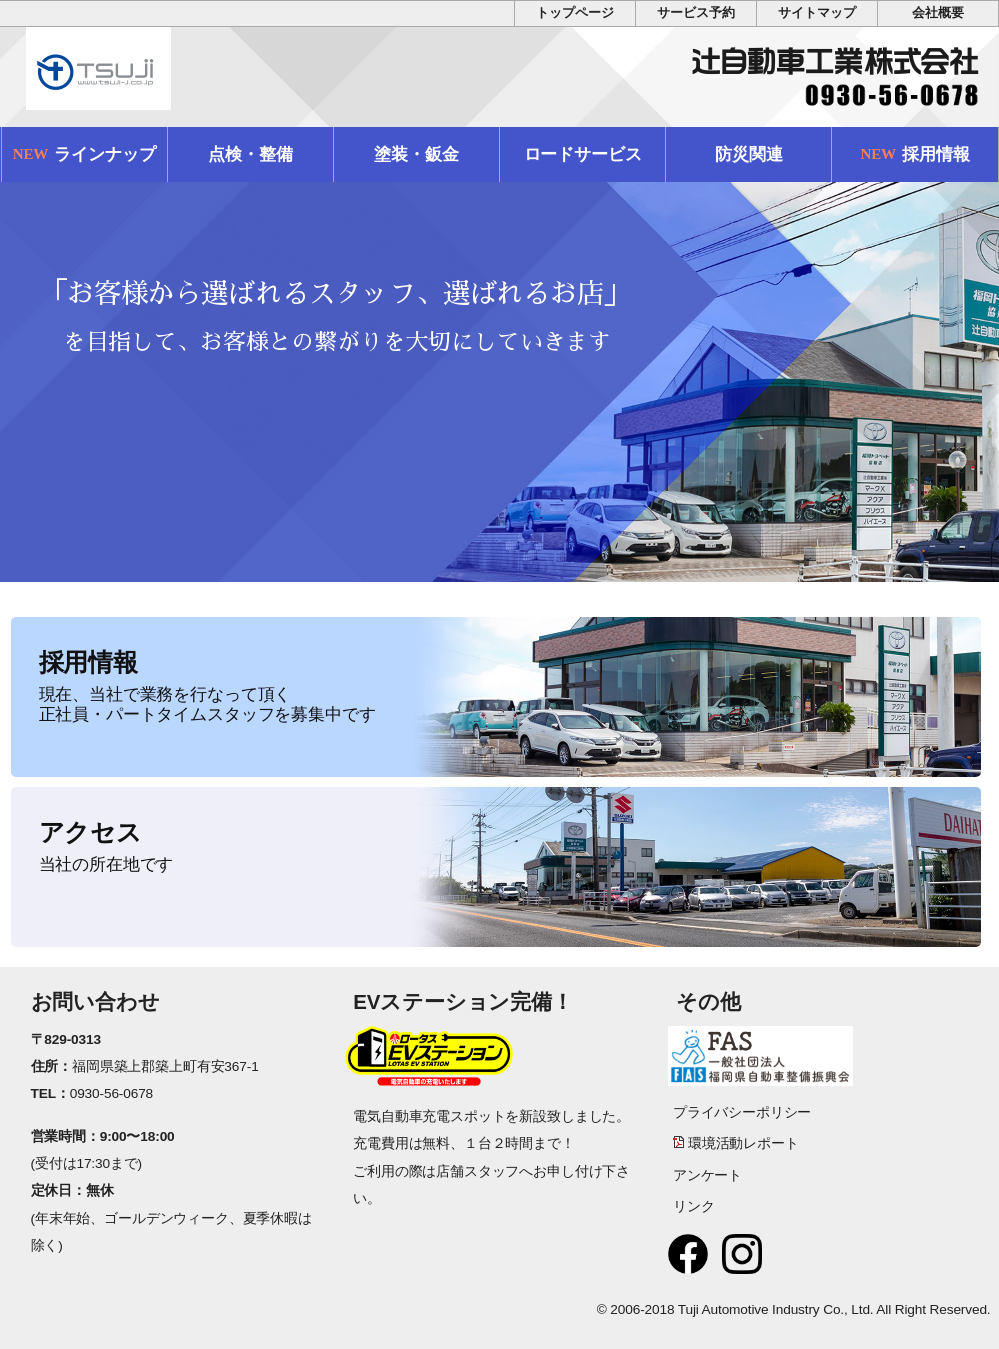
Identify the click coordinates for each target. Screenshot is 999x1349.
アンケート (707, 1175)
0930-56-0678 (111, 1093)
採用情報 (915, 154)
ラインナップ (84, 154)
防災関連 (748, 154)
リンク (694, 1206)
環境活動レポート (743, 1143)
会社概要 (937, 13)
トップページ (574, 13)
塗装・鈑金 (416, 154)
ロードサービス (583, 154)
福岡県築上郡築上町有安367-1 (165, 1066)
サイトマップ (816, 13)
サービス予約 (695, 13)
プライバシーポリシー (742, 1112)
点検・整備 (250, 154)
